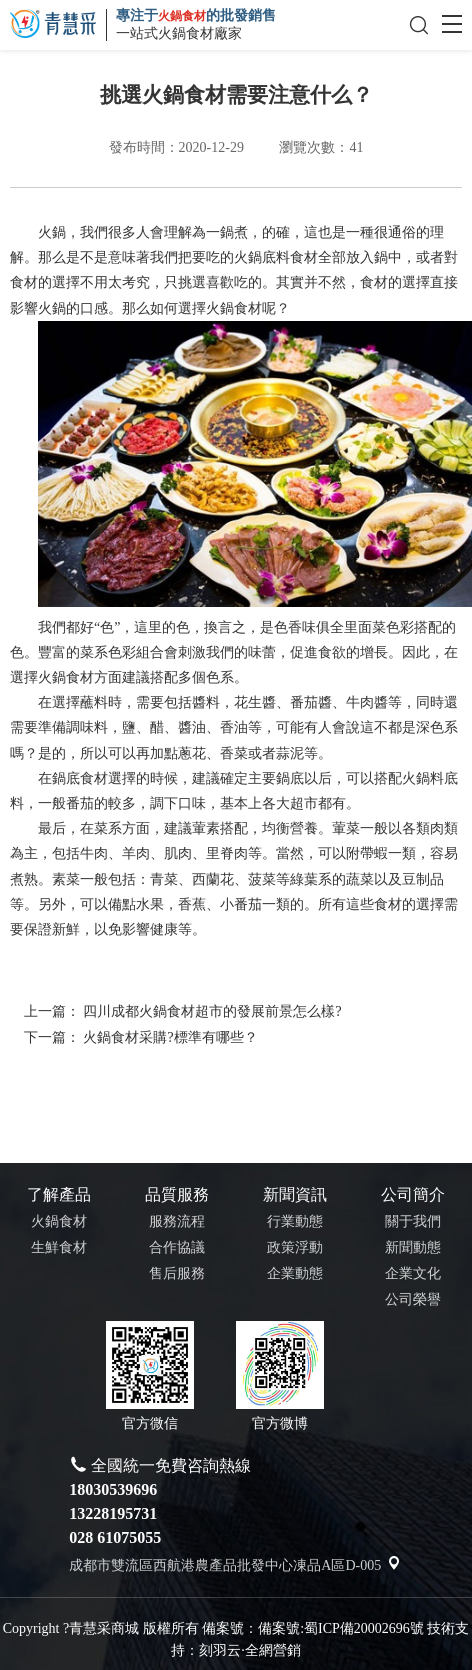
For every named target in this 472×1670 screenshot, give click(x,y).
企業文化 (413, 1273)
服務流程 (177, 1221)
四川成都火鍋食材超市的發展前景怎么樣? (212, 1011)
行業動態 (295, 1221)
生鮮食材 (59, 1247)
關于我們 (413, 1221)
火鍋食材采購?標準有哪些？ (170, 1037)
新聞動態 (413, 1247)
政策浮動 (295, 1247)
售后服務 (177, 1273)
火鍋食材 (234, 308)
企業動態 (295, 1273)
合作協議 (177, 1247)
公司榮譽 (413, 1299)
